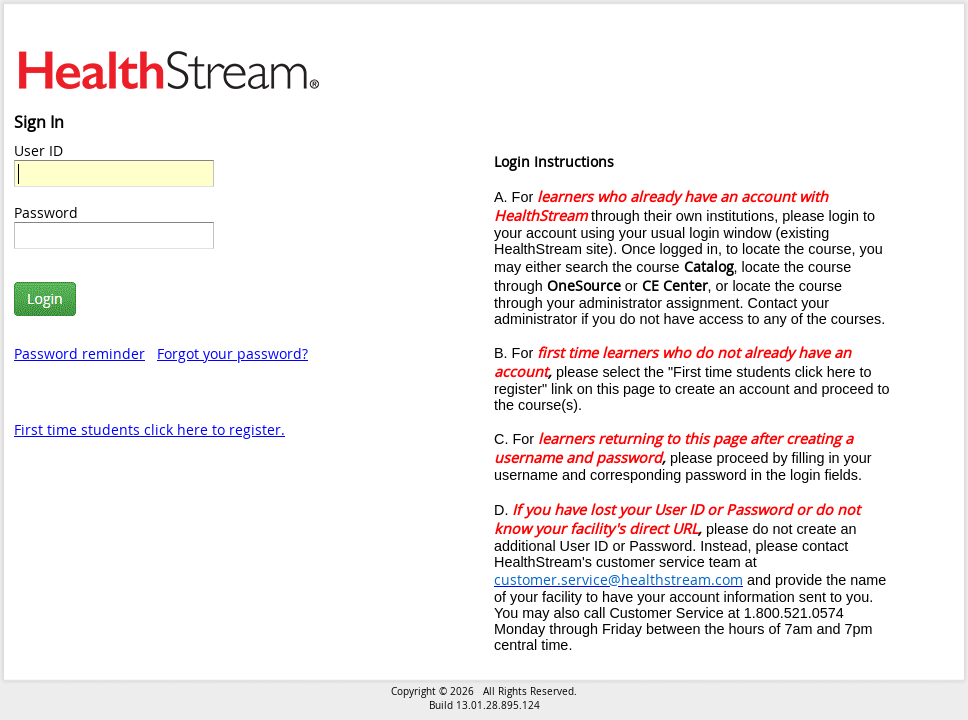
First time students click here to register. (149, 429)
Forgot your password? (232, 353)
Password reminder (79, 353)
